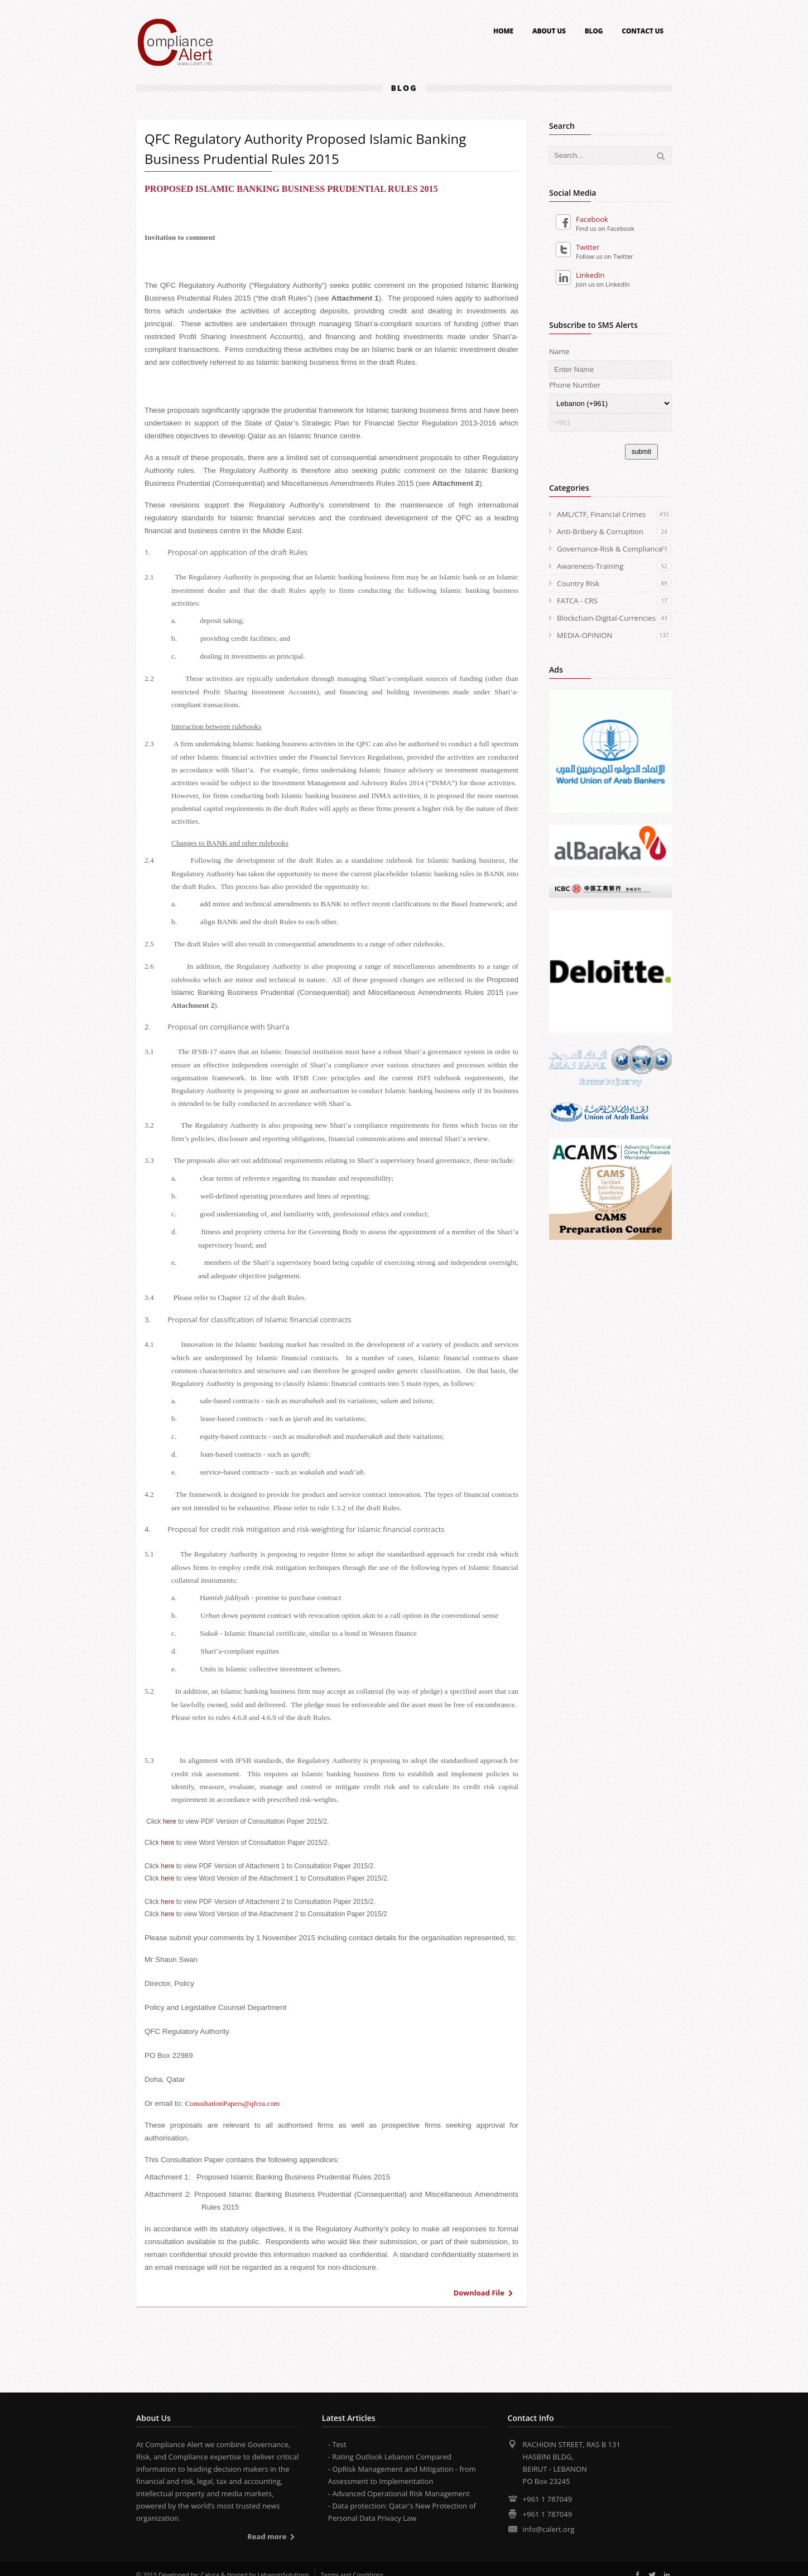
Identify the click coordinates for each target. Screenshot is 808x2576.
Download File (478, 2293)
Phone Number (575, 385)
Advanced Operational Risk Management (400, 2493)
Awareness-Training (614, 566)
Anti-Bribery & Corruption (614, 531)
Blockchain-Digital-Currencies (614, 618)
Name (559, 351)
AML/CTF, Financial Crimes (614, 514)
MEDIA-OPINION (614, 635)
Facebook (581, 219)
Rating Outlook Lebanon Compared (391, 2457)
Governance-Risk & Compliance (614, 548)
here (169, 1821)
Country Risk (614, 583)
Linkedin (579, 275)
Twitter (577, 247)
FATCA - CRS (614, 600)
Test (339, 2444)
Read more (266, 2536)
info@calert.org (549, 2529)
